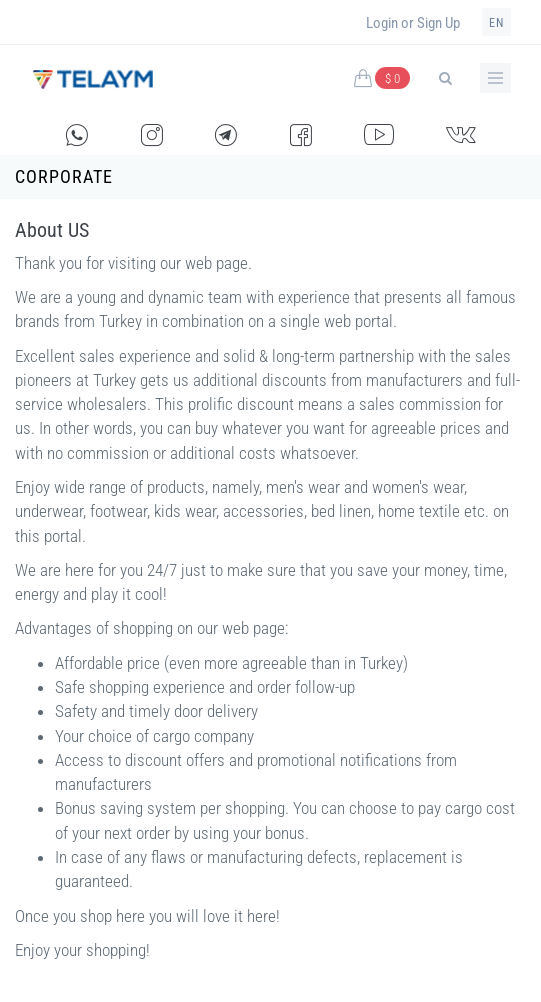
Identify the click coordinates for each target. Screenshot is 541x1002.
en (496, 23)
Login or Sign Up (413, 23)
